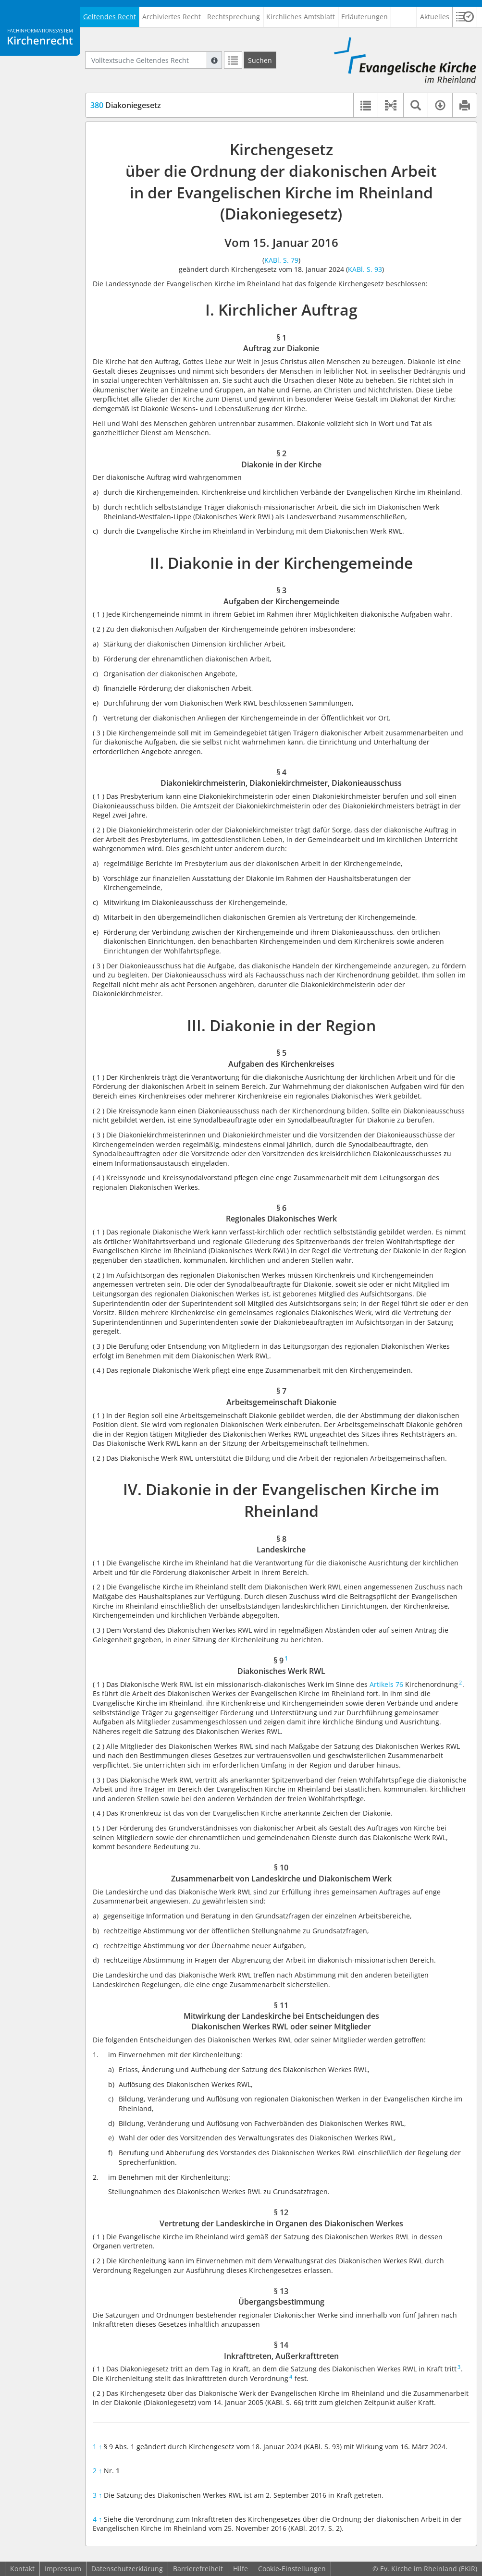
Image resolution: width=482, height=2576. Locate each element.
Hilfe (240, 2568)
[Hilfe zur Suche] (214, 60)
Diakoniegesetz (125, 105)
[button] (465, 17)
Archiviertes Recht (171, 16)
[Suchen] (260, 60)
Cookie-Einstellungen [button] (292, 2568)
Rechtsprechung (233, 16)
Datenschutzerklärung (127, 2568)
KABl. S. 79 (281, 260)
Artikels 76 (386, 1684)
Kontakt (22, 2568)
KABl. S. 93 (365, 269)
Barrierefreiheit (198, 2568)
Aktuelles (434, 16)
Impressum (63, 2568)
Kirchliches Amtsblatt (300, 16)
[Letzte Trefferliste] (233, 60)
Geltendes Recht (109, 16)
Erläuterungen (364, 16)
